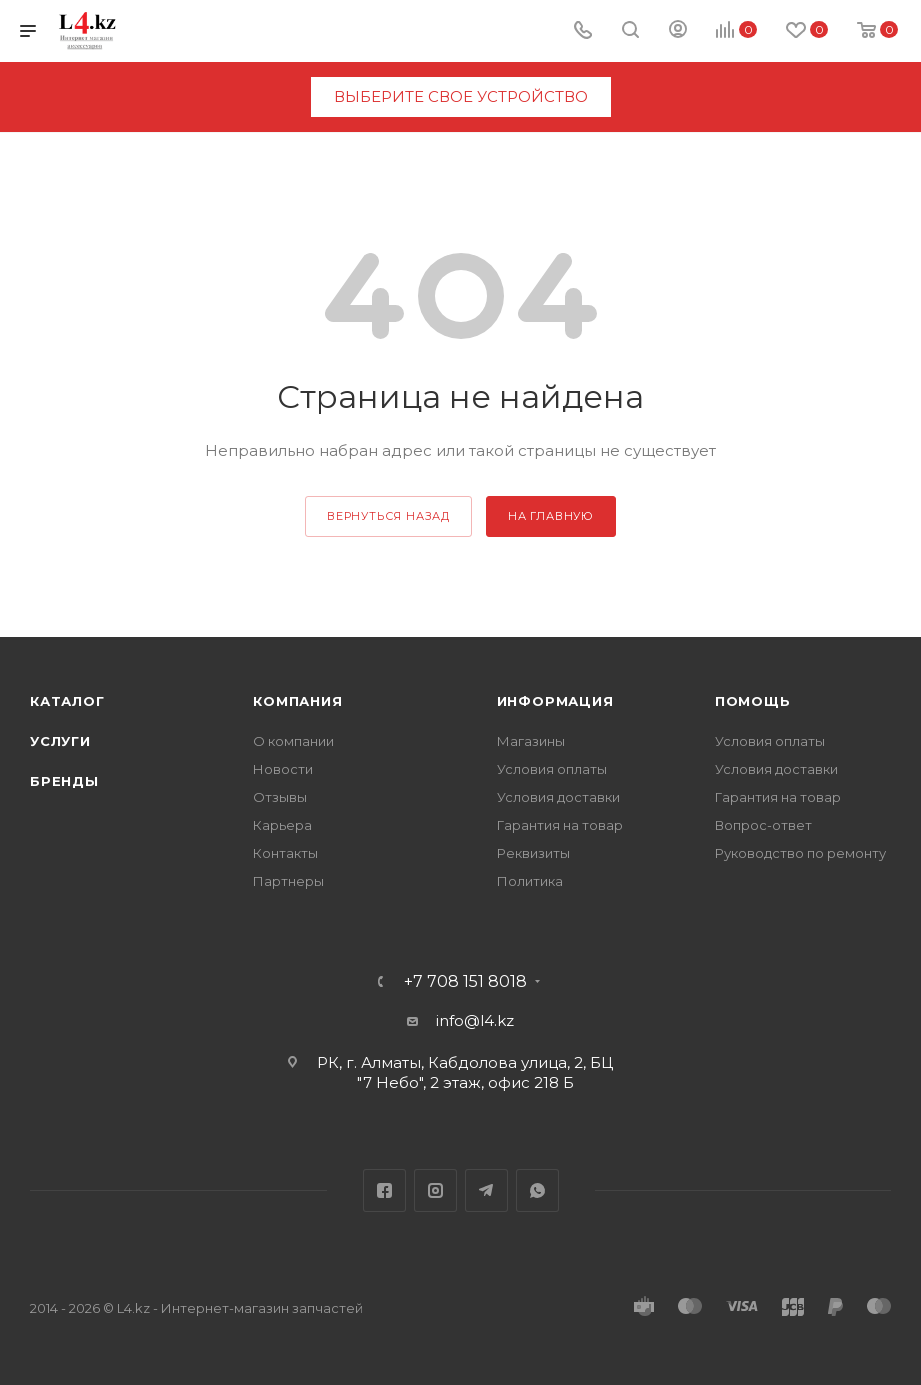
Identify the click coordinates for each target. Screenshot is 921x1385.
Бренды (64, 781)
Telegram (486, 1190)
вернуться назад (388, 516)
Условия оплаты (552, 769)
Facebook (384, 1190)
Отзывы (280, 797)
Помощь (753, 701)
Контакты (285, 853)
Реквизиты (533, 853)
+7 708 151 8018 (465, 982)
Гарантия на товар (560, 825)
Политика (530, 881)
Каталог (67, 701)
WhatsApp (537, 1190)
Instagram (435, 1190)
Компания (297, 701)
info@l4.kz (475, 1020)
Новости (283, 769)
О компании (293, 741)
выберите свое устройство (461, 96)
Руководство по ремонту (800, 853)
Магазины (531, 741)
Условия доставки (558, 797)
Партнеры (288, 881)
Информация (555, 701)
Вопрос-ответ (763, 825)
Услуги (60, 741)
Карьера (282, 825)
